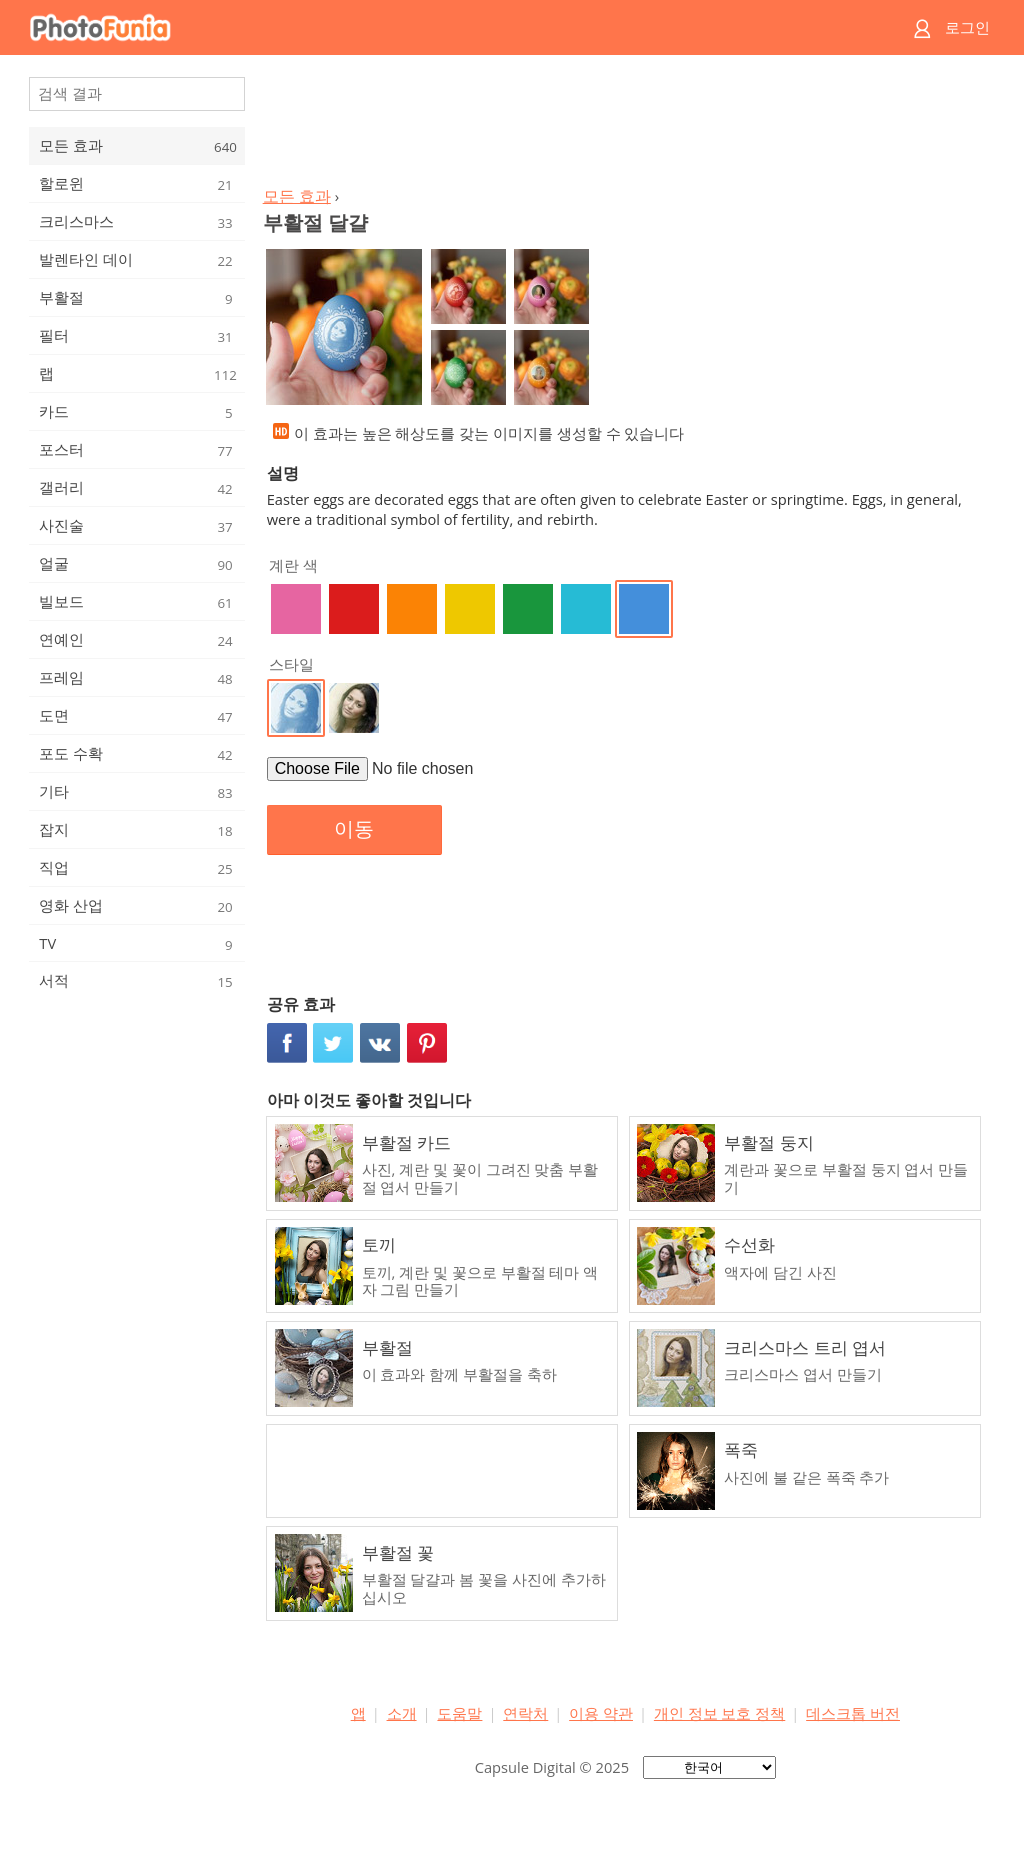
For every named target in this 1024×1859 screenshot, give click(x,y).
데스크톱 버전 (853, 1713)
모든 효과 (297, 196)
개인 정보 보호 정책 (719, 1713)
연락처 (525, 1713)
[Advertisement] (625, 126)
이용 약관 (601, 1713)
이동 (354, 829)
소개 (402, 1713)
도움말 (459, 1713)
